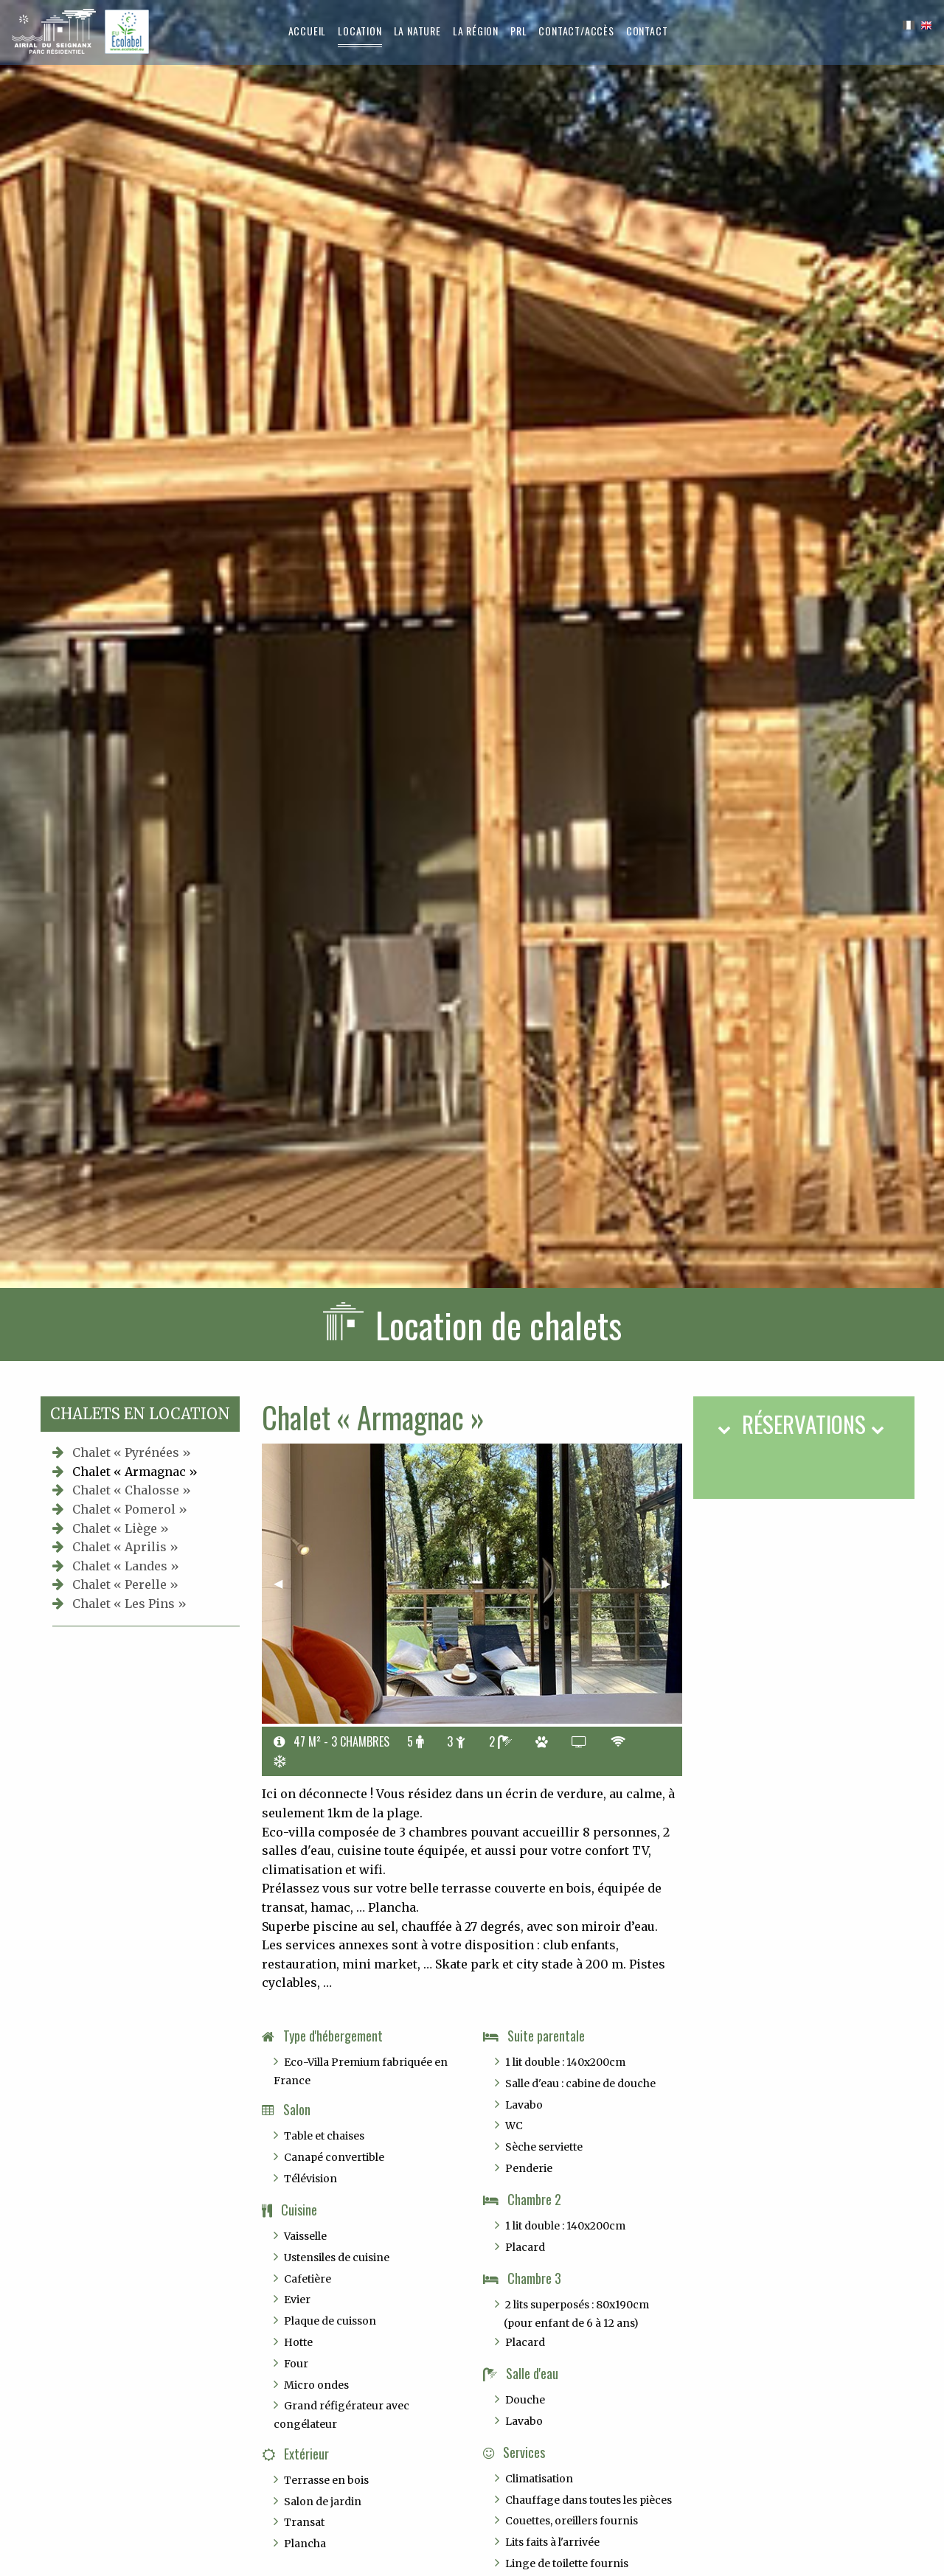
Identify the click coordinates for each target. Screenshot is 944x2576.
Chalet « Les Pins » (129, 1603)
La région (476, 30)
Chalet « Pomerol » (129, 1509)
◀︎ (284, 1583)
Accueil (307, 30)
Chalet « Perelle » (125, 1584)
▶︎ (672, 1583)
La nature (417, 30)
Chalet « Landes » (125, 1566)
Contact (647, 30)
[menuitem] (307, 31)
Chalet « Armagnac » (135, 1471)
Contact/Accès (576, 30)
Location (359, 30)
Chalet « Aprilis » (125, 1546)
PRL (518, 30)
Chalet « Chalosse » (131, 1490)
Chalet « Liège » (120, 1528)
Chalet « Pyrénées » (131, 1452)
